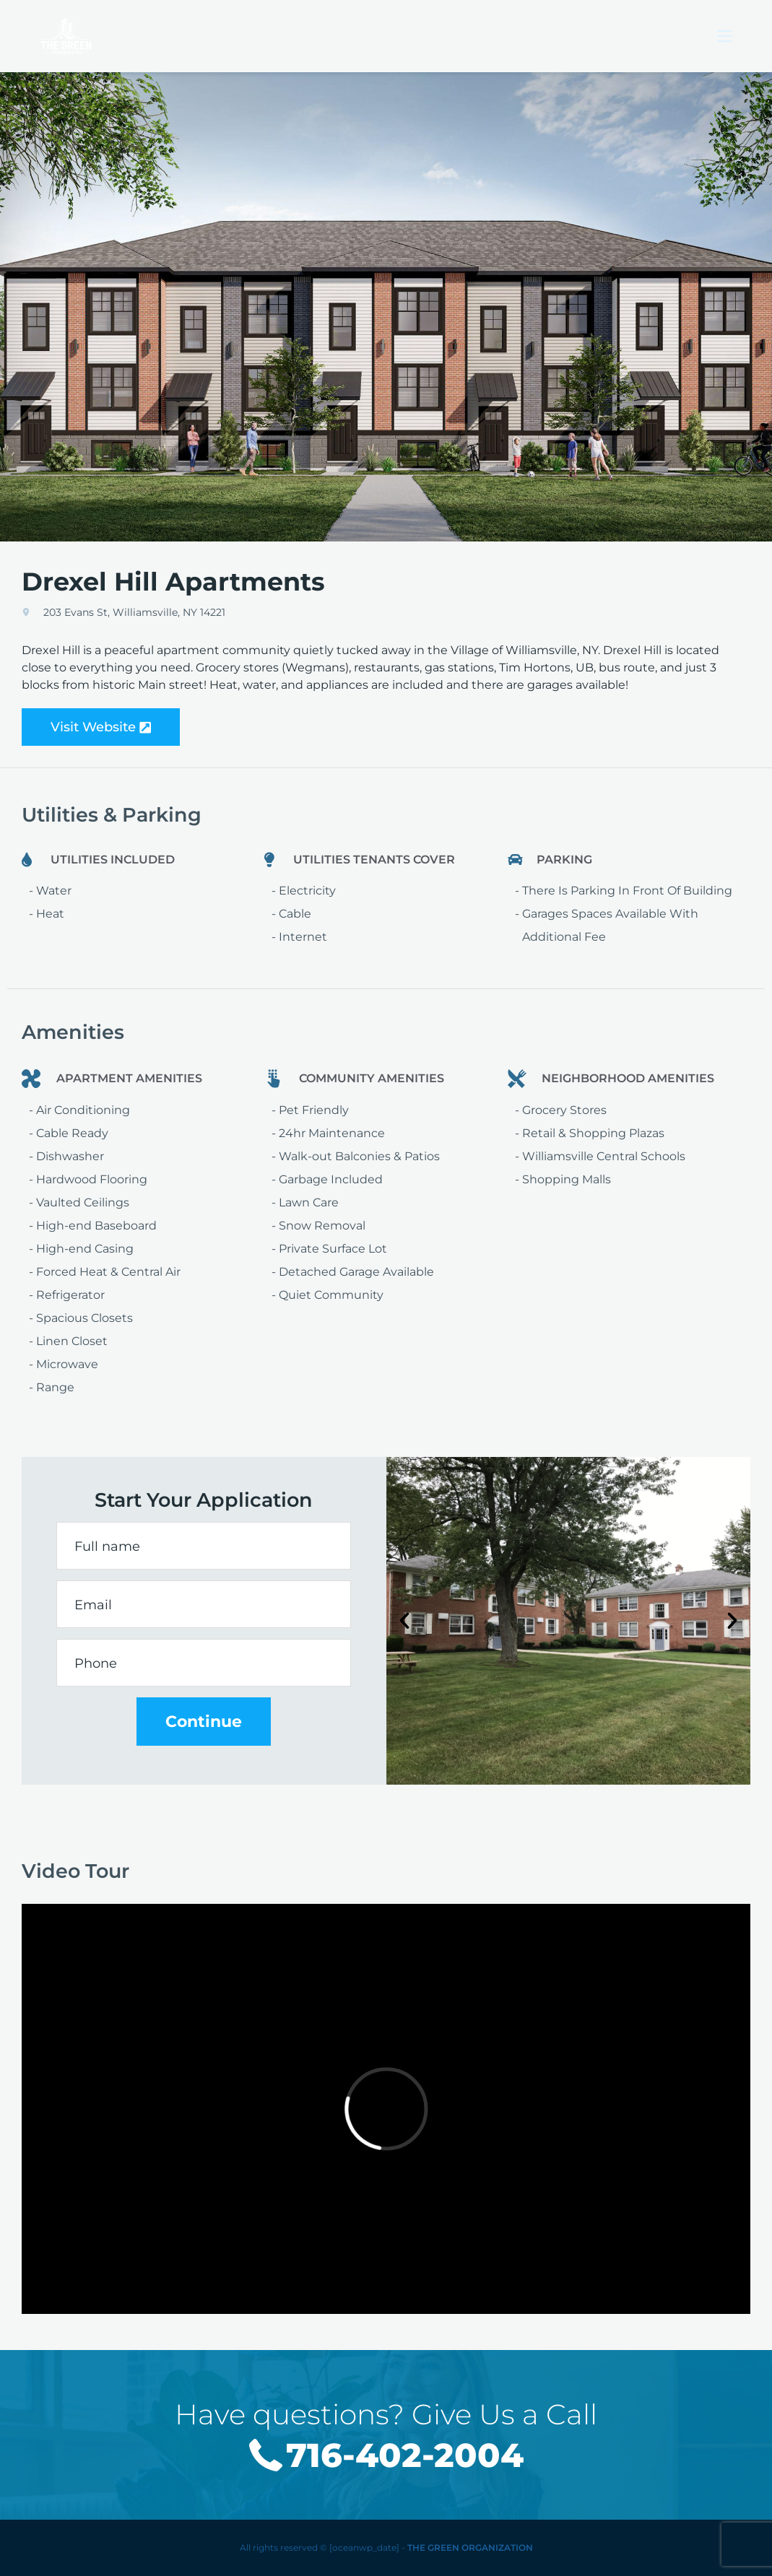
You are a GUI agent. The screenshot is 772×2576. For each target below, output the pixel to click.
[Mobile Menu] (724, 36)
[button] (404, 1621)
